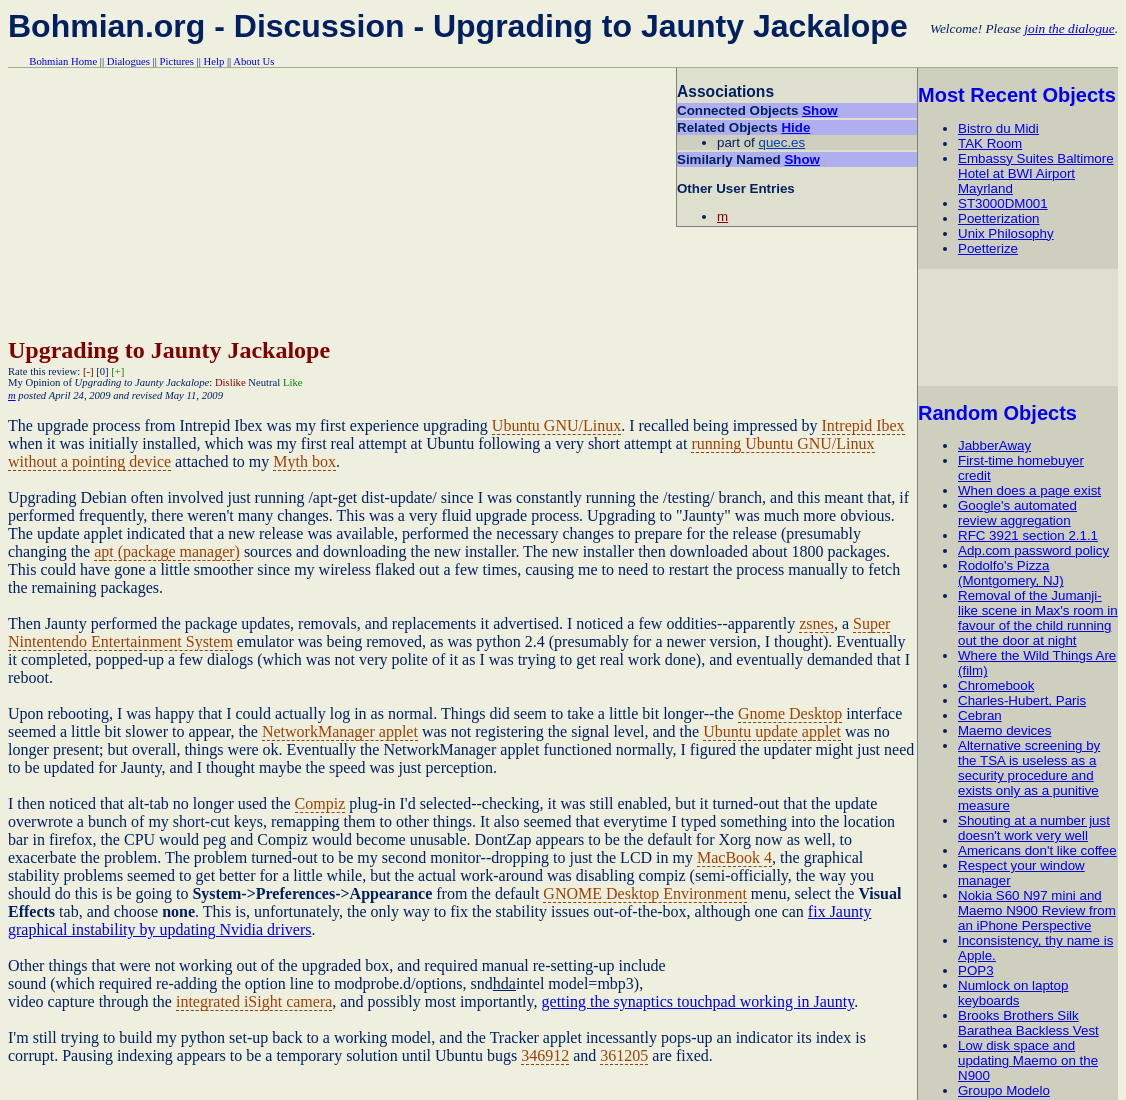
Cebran (980, 715)
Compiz (320, 803)
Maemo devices (1004, 730)
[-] (88, 371)
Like (293, 382)
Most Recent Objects (1017, 95)
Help (214, 61)
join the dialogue (1069, 28)
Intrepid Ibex (863, 425)
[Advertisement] (1021, 327)
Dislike (230, 382)
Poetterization (999, 218)
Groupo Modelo (1004, 1090)
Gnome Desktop (790, 713)
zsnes (816, 623)
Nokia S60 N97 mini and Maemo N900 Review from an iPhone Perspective (1037, 910)
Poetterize (988, 248)
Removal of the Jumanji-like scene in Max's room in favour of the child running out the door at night (1038, 618)
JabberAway (994, 445)
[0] (102, 371)
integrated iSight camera (254, 1001)
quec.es (782, 142)
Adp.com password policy (1033, 550)
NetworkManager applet (340, 731)
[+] (117, 371)
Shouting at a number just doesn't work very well (1034, 828)
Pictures (177, 61)
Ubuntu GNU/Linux (556, 425)
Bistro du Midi (998, 128)
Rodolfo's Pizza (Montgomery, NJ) (1011, 573)
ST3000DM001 (1003, 203)
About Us (253, 61)
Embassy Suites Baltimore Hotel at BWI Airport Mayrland (1036, 173)
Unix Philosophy (1006, 233)
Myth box (304, 461)
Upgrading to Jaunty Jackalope (169, 350)
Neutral (264, 382)
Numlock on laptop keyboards (1013, 993)
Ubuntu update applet (772, 731)
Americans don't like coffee (1037, 850)
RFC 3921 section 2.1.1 (1028, 535)
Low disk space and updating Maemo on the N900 (1028, 1060)
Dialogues (128, 61)
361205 (624, 1055)
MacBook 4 (734, 857)
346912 (545, 1055)
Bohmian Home (63, 61)
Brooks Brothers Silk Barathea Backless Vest (1028, 1023)
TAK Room (990, 143)
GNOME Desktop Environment (645, 893)
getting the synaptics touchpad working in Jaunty (698, 1001)
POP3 (976, 970)
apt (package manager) (167, 551)
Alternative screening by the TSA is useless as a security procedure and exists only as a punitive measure (1029, 775)
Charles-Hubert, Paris (1022, 700)
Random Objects (997, 413)
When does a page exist (1029, 490)
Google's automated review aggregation (1017, 513)
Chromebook (996, 685)
